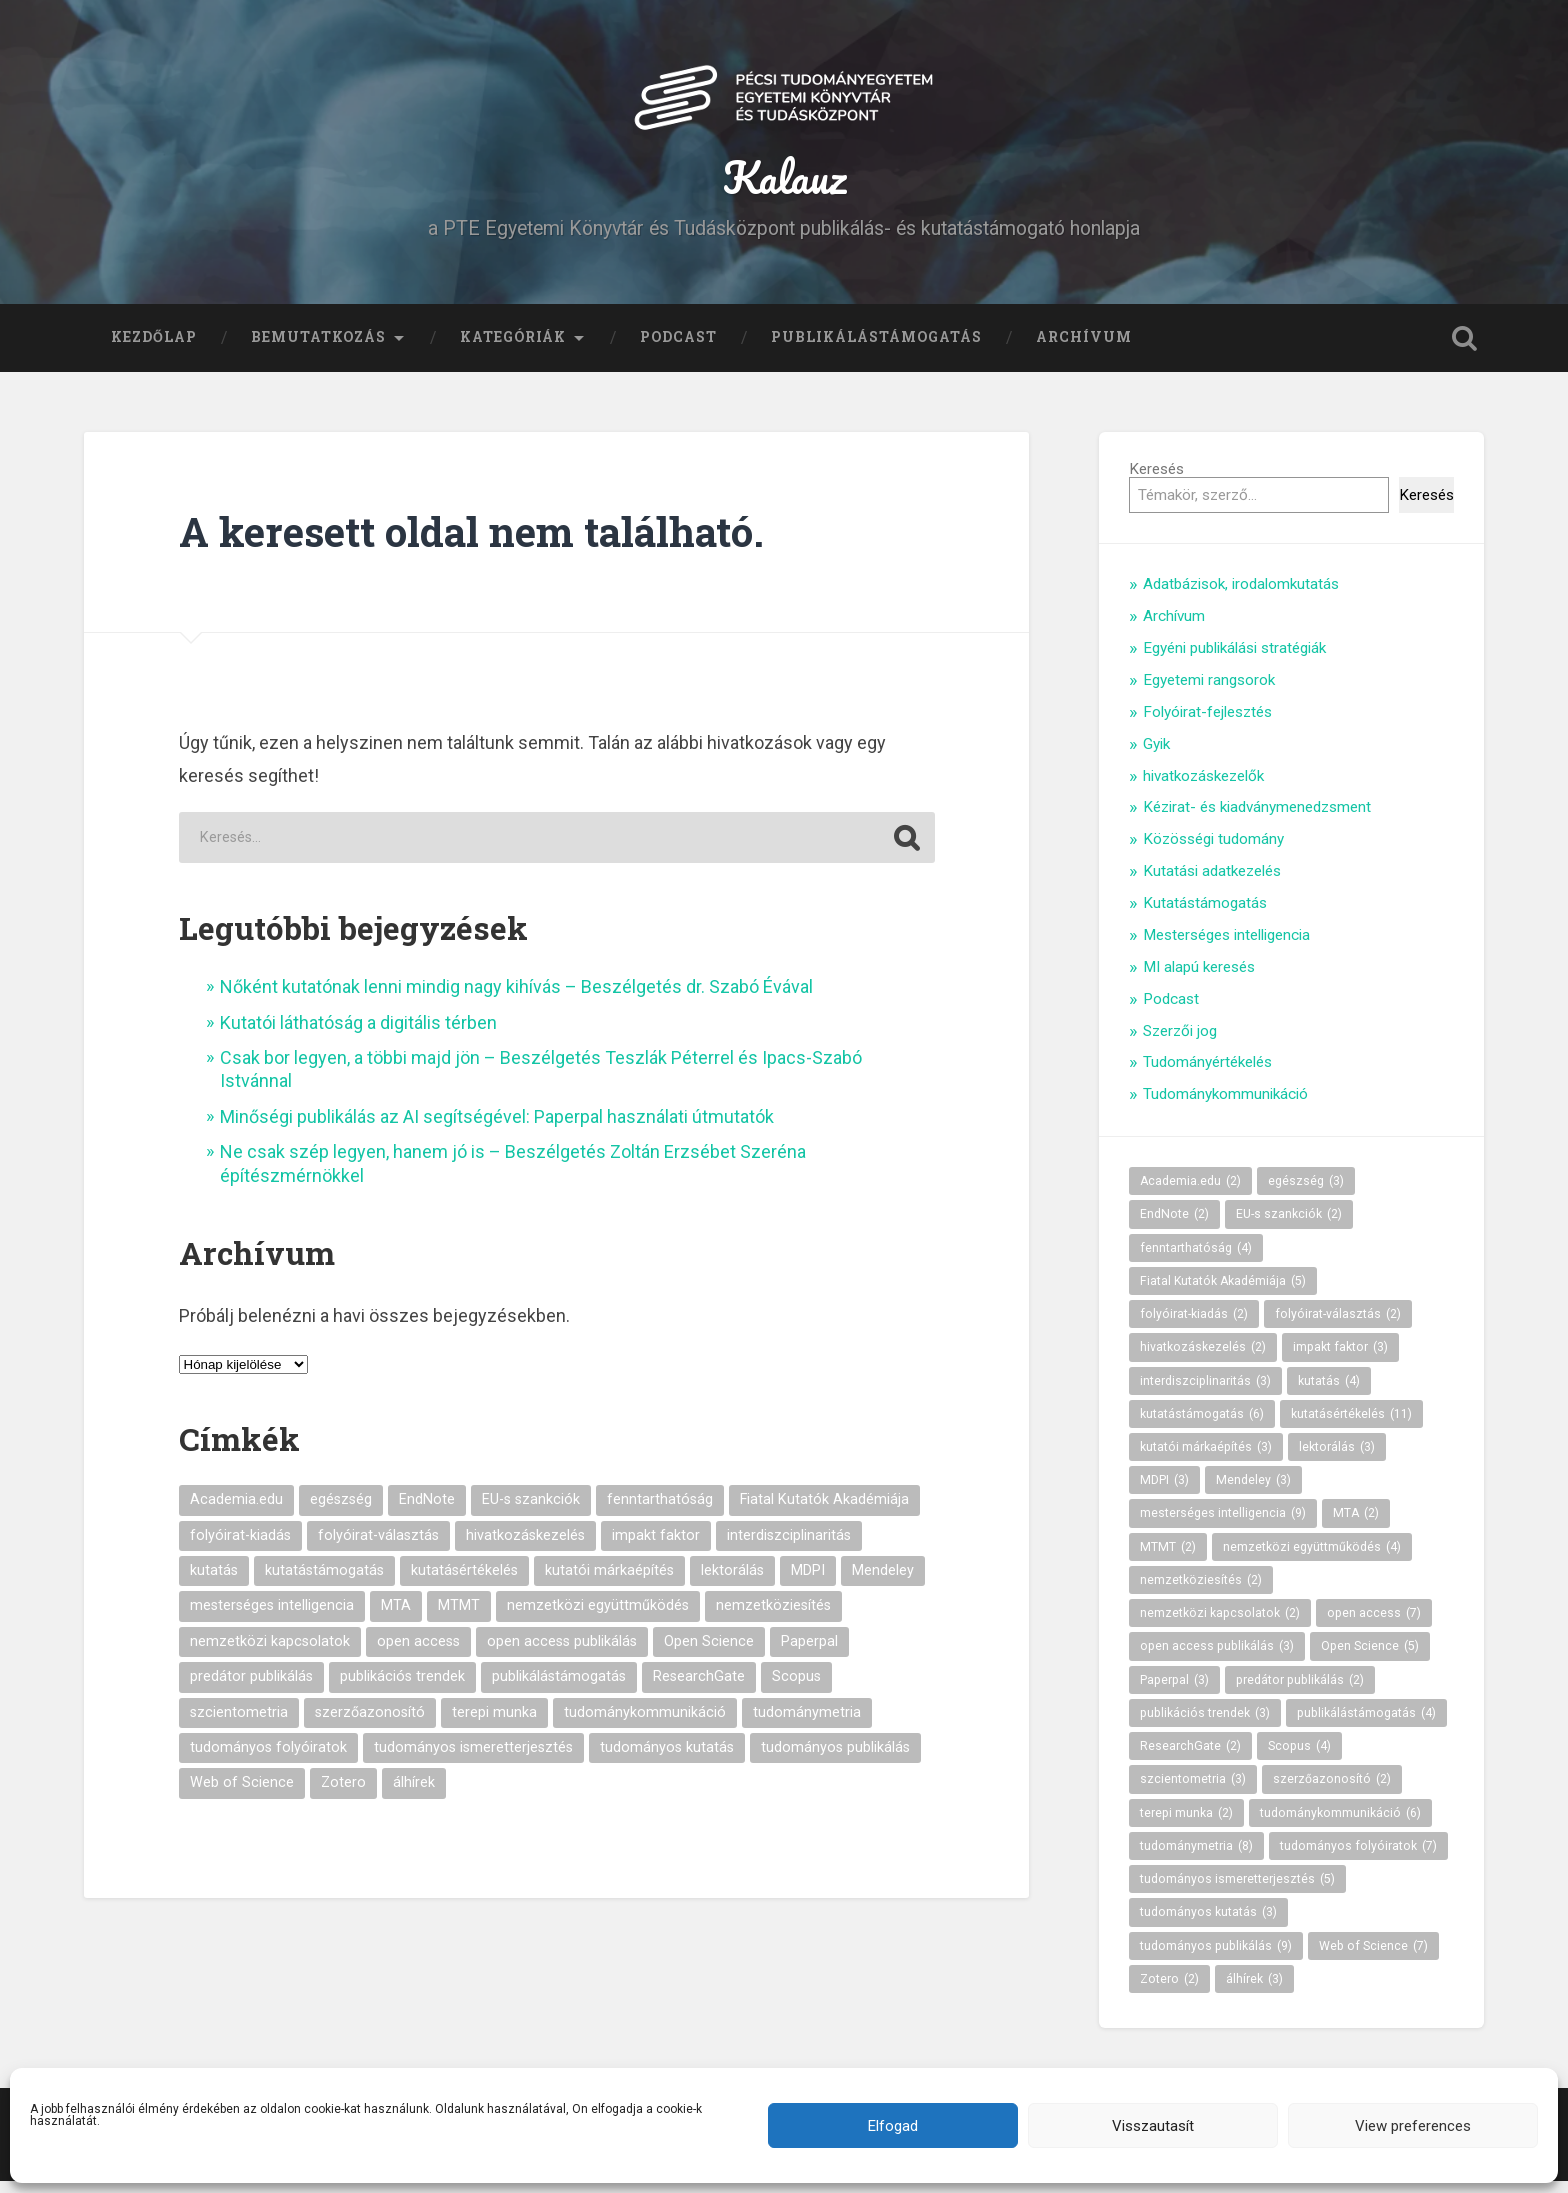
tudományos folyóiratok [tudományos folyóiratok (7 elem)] (268, 1759)
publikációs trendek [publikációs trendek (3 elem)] (402, 1689)
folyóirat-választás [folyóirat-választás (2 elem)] (378, 1547)
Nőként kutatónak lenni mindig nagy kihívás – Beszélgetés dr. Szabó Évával (516, 999)
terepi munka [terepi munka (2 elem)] (494, 1724)
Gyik (1156, 756)
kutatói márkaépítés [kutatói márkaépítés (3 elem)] (609, 1582)
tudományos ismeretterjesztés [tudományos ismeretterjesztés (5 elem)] (473, 1759)
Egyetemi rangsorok (1209, 692)
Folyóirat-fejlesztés (1207, 724)
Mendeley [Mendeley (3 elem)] (883, 1582)
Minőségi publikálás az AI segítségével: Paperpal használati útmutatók (497, 1128)
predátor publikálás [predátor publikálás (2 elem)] (251, 1689)
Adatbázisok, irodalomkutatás (1241, 597)
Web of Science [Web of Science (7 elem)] (242, 1795)
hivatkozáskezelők (1203, 788)
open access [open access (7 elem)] (418, 1653)
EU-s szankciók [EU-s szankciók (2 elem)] (531, 1512)
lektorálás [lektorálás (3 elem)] (732, 1582)
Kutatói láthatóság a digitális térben (360, 1034)
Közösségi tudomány (1213, 852)
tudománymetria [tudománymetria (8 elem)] (807, 1724)
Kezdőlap (154, 349)
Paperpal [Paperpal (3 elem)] (809, 1653)
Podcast (678, 349)
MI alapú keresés (1199, 979)
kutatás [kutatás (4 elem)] (214, 1582)
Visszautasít (1153, 2126)
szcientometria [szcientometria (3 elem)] (239, 1724)
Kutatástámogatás (1205, 915)
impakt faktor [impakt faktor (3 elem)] (656, 1547)
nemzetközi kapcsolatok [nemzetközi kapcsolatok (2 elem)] (270, 1653)
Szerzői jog (1180, 1043)
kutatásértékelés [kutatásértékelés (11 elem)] (464, 1582)
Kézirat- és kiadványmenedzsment (1257, 820)
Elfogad (893, 2126)
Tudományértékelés (1207, 1075)
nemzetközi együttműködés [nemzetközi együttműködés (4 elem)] (598, 1618)
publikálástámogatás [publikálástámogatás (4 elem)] (559, 1689)
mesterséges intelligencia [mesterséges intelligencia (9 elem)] (272, 1618)
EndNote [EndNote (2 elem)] (427, 1512)
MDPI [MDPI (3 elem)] (808, 1582)
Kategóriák (513, 349)
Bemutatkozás (318, 349)
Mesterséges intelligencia (1226, 947)
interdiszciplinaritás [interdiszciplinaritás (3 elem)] (789, 1547)
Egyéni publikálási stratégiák (1234, 660)
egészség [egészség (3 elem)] (341, 1512)
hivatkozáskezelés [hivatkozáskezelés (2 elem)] (525, 1547)
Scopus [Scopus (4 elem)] (796, 1689)
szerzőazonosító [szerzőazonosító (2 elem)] (370, 1724)
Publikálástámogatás (876, 349)
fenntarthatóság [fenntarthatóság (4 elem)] (660, 1512)
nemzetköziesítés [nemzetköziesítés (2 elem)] (773, 1618)
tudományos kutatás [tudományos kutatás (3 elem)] (667, 1759)
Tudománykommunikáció (1225, 1107)
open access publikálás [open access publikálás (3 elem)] (562, 1653)
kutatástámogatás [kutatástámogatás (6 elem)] (324, 1582)
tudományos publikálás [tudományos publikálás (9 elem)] (835, 1759)
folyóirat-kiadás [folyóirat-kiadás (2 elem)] (240, 1547)
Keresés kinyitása (1464, 350)
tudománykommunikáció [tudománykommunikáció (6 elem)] (645, 1724)
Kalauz (784, 183)
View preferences (1413, 2126)
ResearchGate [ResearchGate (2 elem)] (699, 1689)
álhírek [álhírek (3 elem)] (414, 1795)
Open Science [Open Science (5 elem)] (709, 1653)
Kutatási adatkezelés (1212, 883)
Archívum (1084, 349)
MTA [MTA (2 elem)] (396, 1618)
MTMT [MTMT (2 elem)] (459, 1618)
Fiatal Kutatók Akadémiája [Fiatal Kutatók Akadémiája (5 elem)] (824, 1512)
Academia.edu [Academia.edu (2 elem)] (236, 1512)
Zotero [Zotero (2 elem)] (343, 1795)
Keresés (1156, 481)
